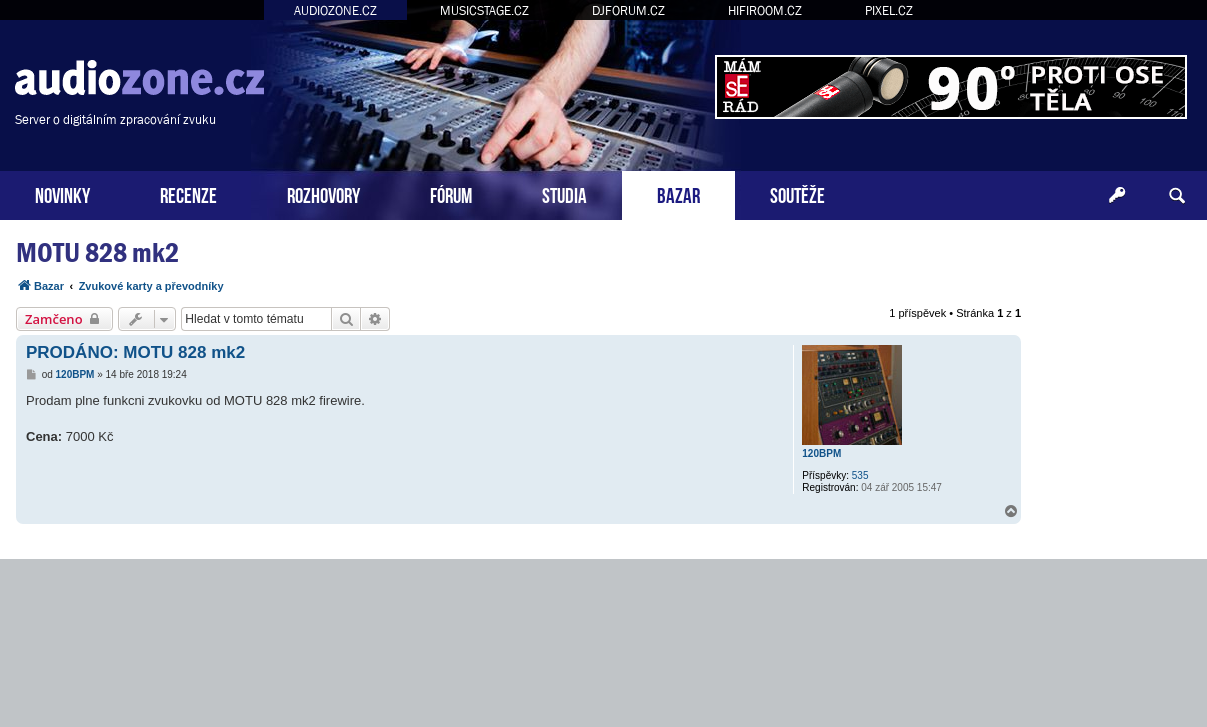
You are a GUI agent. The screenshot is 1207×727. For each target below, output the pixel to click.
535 (860, 475)
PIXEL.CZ (889, 10)
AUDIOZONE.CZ (335, 10)
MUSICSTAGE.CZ (484, 10)
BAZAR (678, 193)
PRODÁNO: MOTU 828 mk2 (135, 352)
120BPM (821, 453)
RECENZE (188, 193)
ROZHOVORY (323, 193)
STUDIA (564, 193)
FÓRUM (451, 193)
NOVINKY (62, 193)
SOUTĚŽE (797, 193)
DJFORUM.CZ (628, 10)
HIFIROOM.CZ (765, 10)
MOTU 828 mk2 (97, 252)
